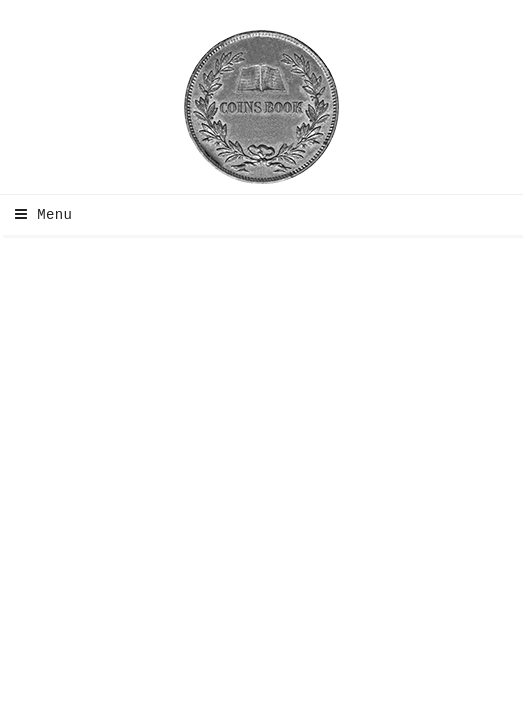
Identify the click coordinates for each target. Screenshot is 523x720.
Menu (38, 215)
